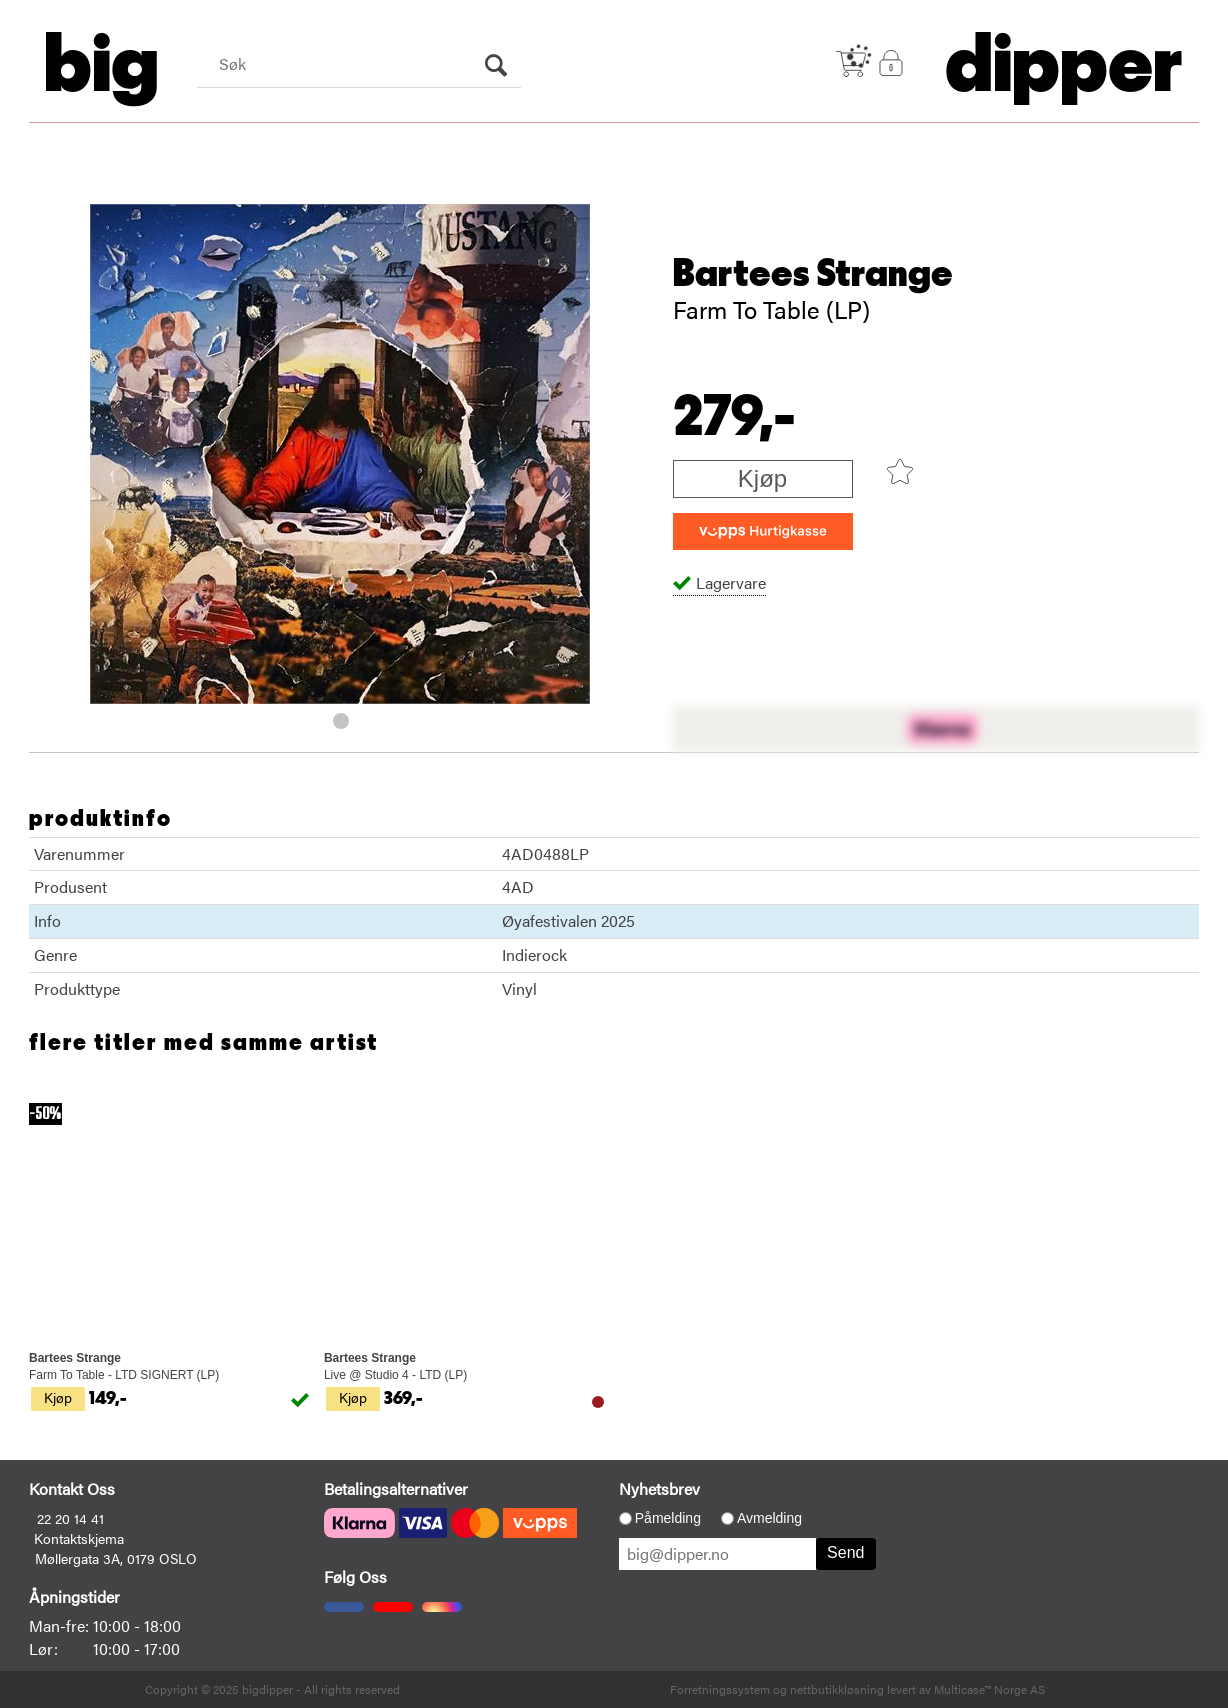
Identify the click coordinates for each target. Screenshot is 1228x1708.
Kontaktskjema (79, 1538)
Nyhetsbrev (659, 1488)
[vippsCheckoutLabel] (763, 531)
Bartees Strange (813, 274)
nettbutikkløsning (837, 1689)
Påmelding (668, 1518)
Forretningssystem (720, 1689)
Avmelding (769, 1518)
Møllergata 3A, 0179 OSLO (116, 1558)
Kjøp (762, 478)
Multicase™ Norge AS (989, 1689)
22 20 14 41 (70, 1518)
